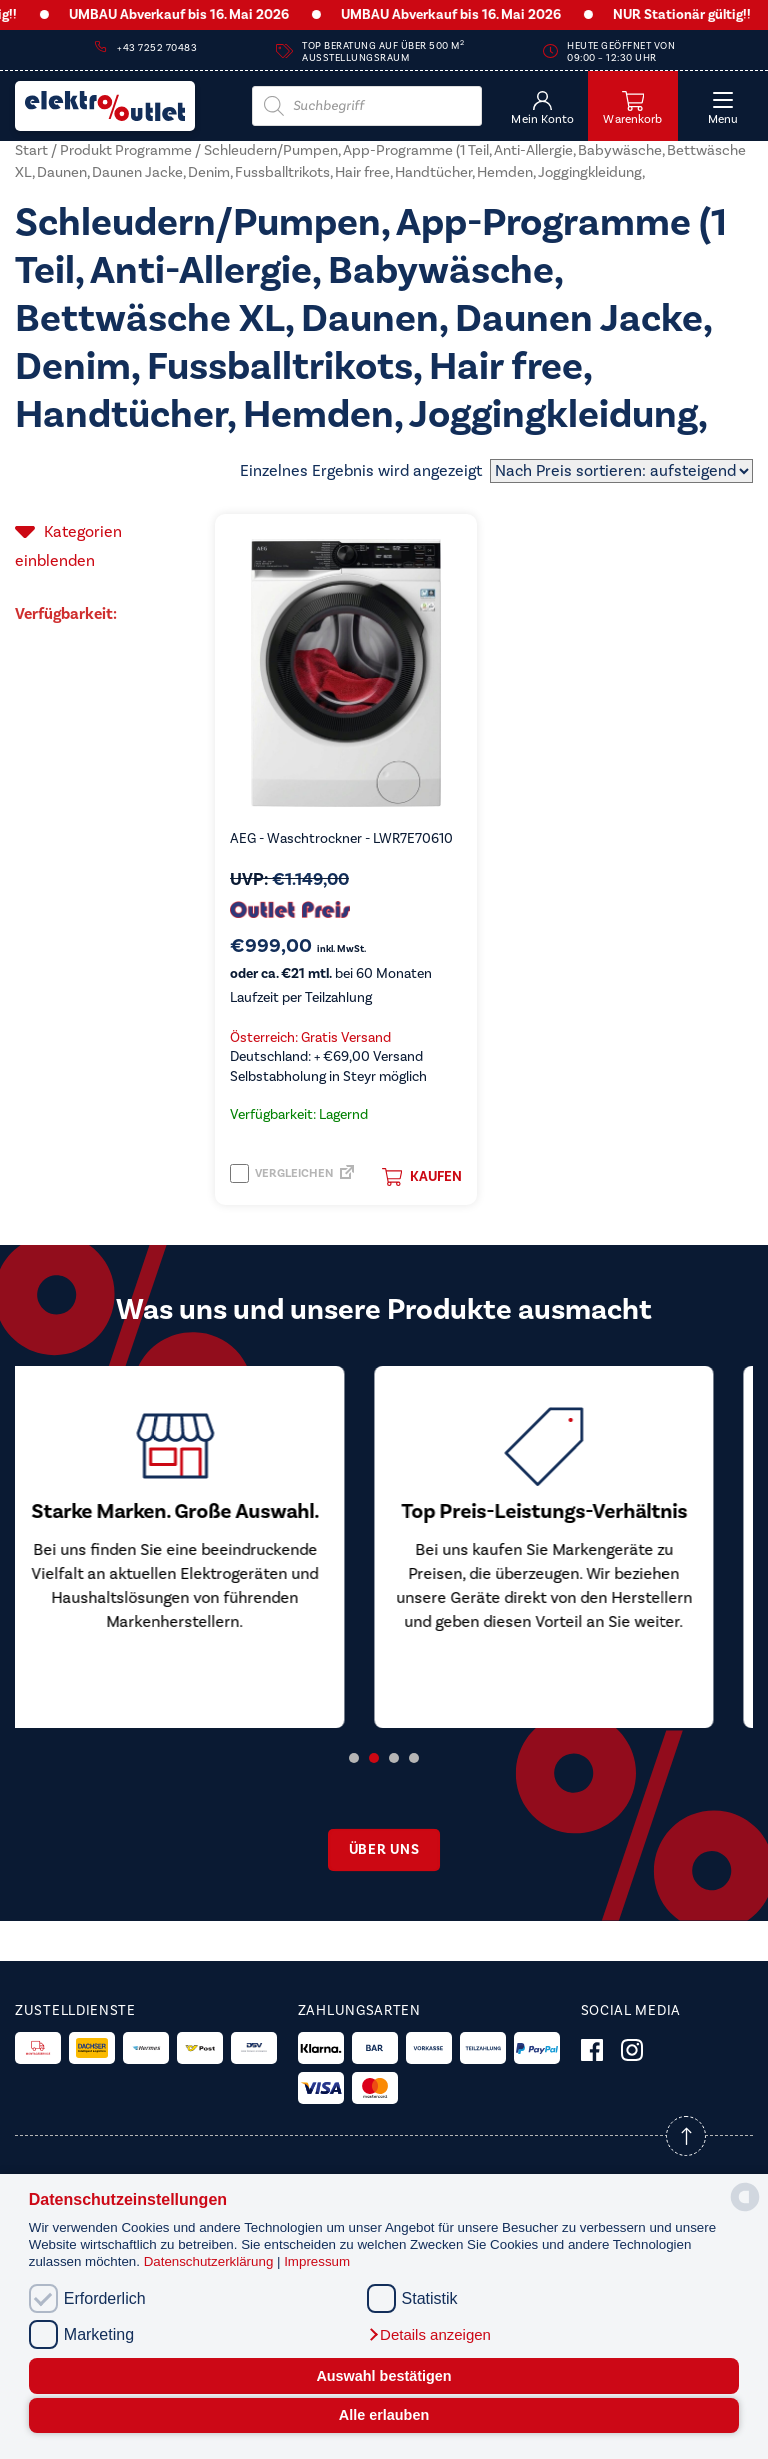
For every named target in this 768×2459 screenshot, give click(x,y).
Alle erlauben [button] (384, 2415)
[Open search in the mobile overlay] (367, 106)
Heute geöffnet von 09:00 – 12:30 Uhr (621, 52)
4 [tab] (414, 1758)
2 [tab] (374, 1758)
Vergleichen (281, 1173)
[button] (429, 2335)
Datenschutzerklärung (210, 2261)
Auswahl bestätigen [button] (383, 2376)
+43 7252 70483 (157, 48)
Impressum (317, 2261)
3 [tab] (394, 1758)
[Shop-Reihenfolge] (621, 471)
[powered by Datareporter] (745, 2209)
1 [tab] (354, 1758)
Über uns (384, 1850)
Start (31, 150)
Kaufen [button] (422, 1177)
